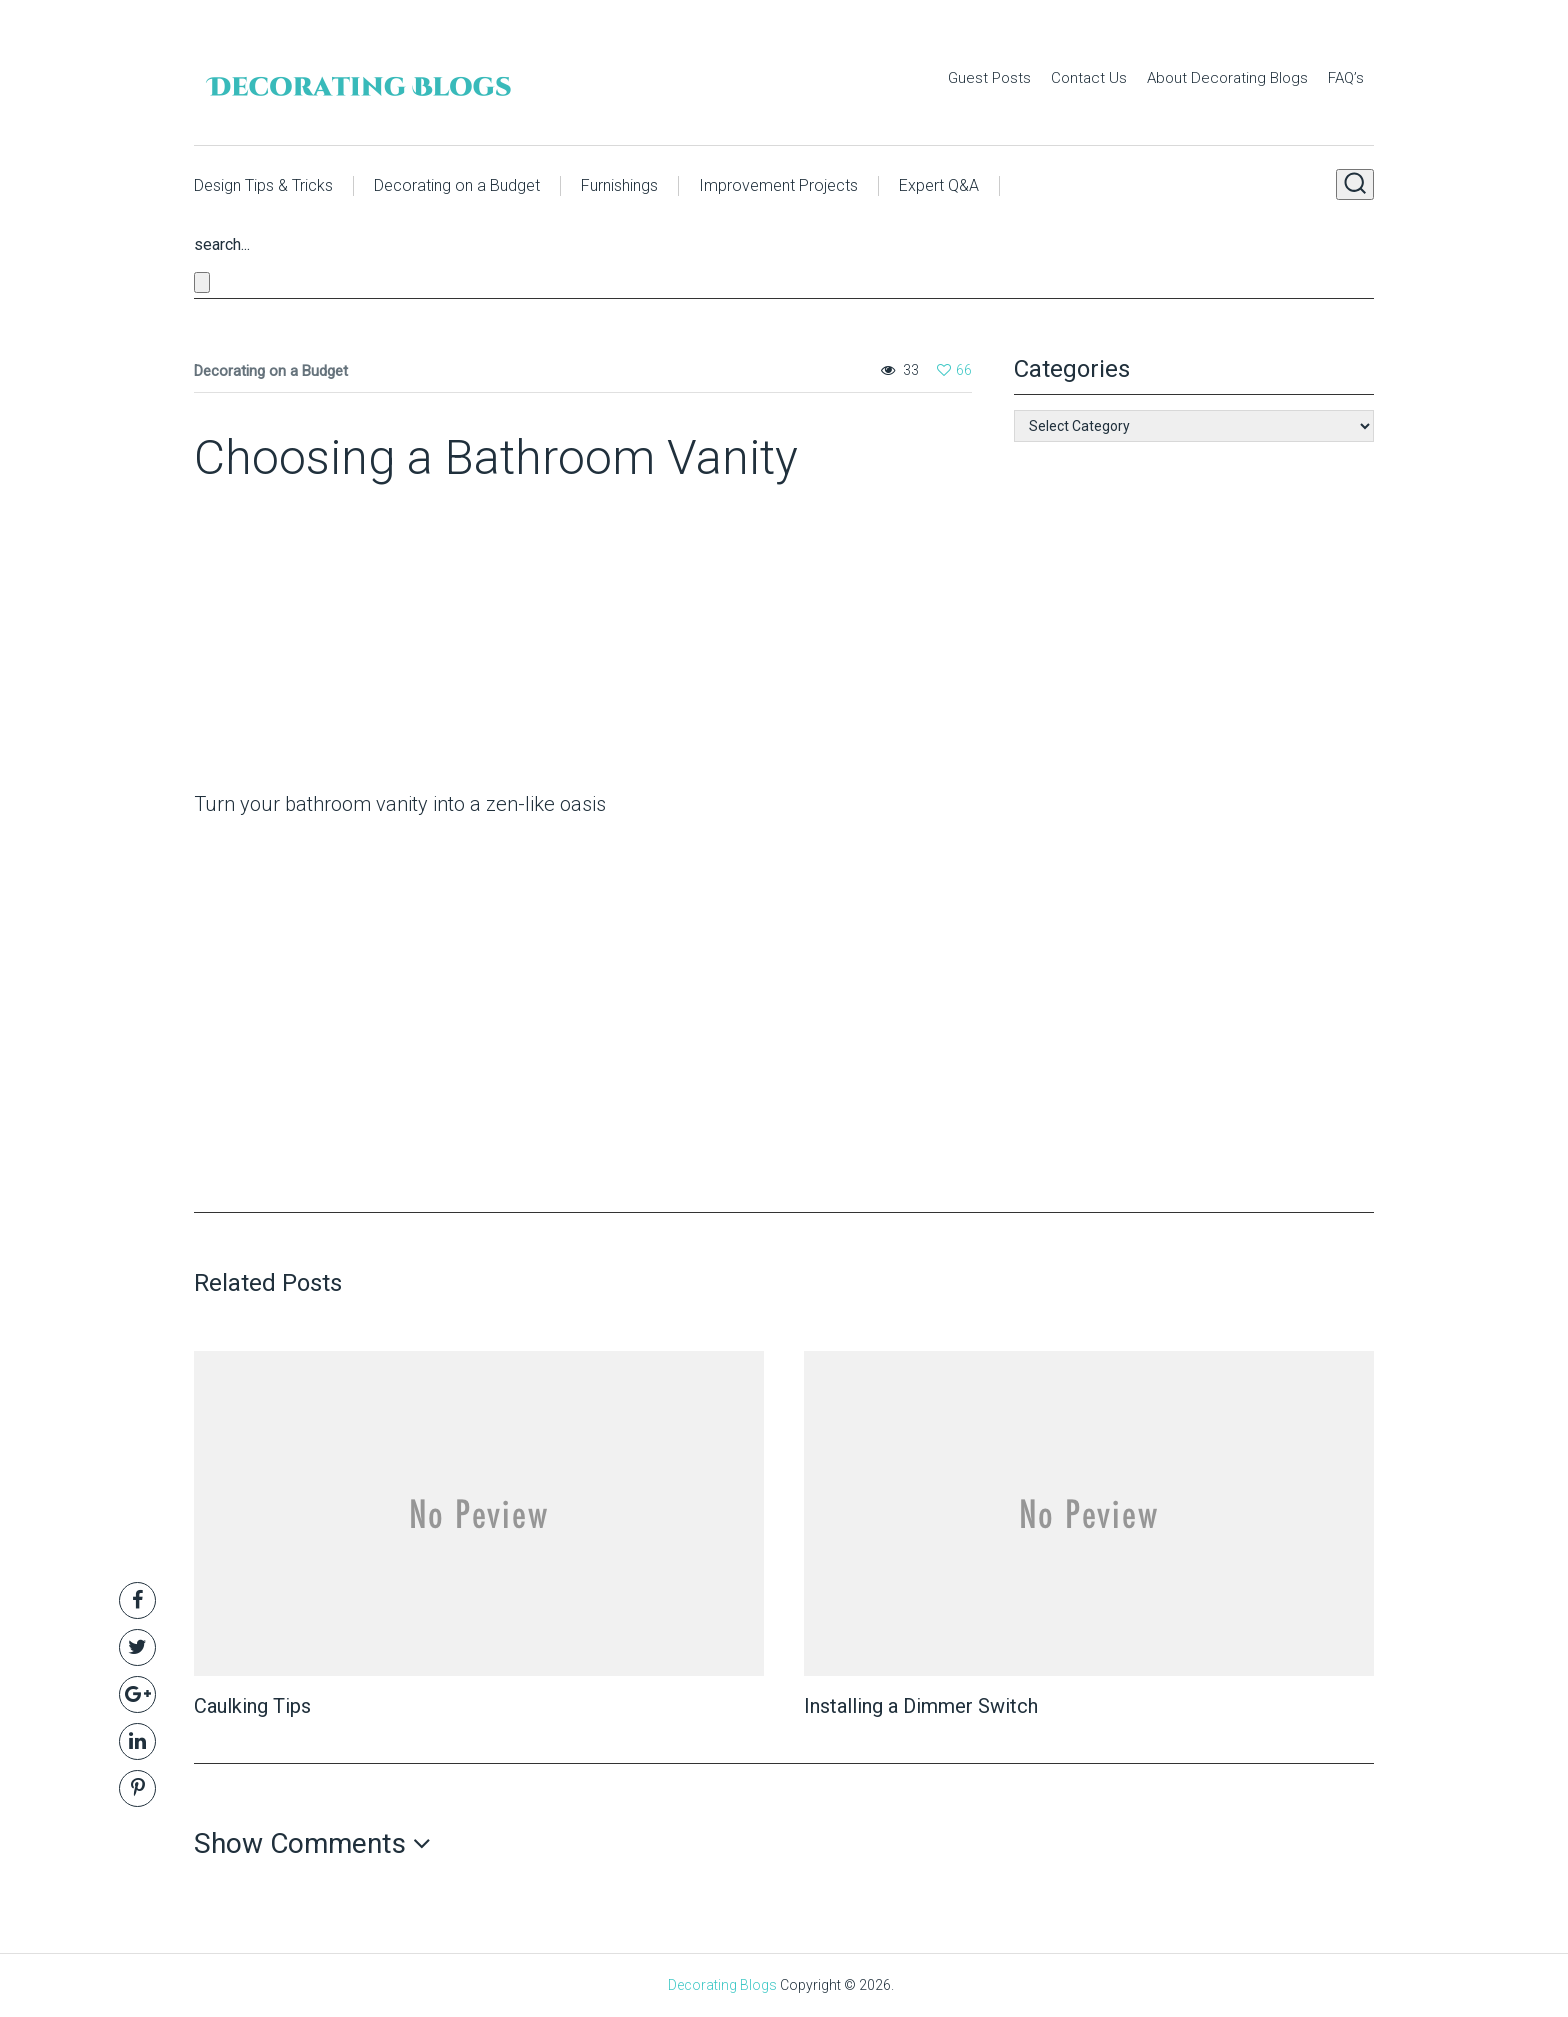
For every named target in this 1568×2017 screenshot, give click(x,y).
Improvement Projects (778, 185)
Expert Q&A (939, 185)
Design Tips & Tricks (263, 185)
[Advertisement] (319, 643)
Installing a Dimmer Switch (921, 1706)
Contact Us (1089, 78)
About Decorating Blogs (1227, 78)
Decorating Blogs (722, 1985)
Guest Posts (989, 78)
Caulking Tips (252, 1706)
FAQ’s (1346, 78)
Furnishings (619, 185)
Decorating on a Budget (457, 185)
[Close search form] (202, 282)
